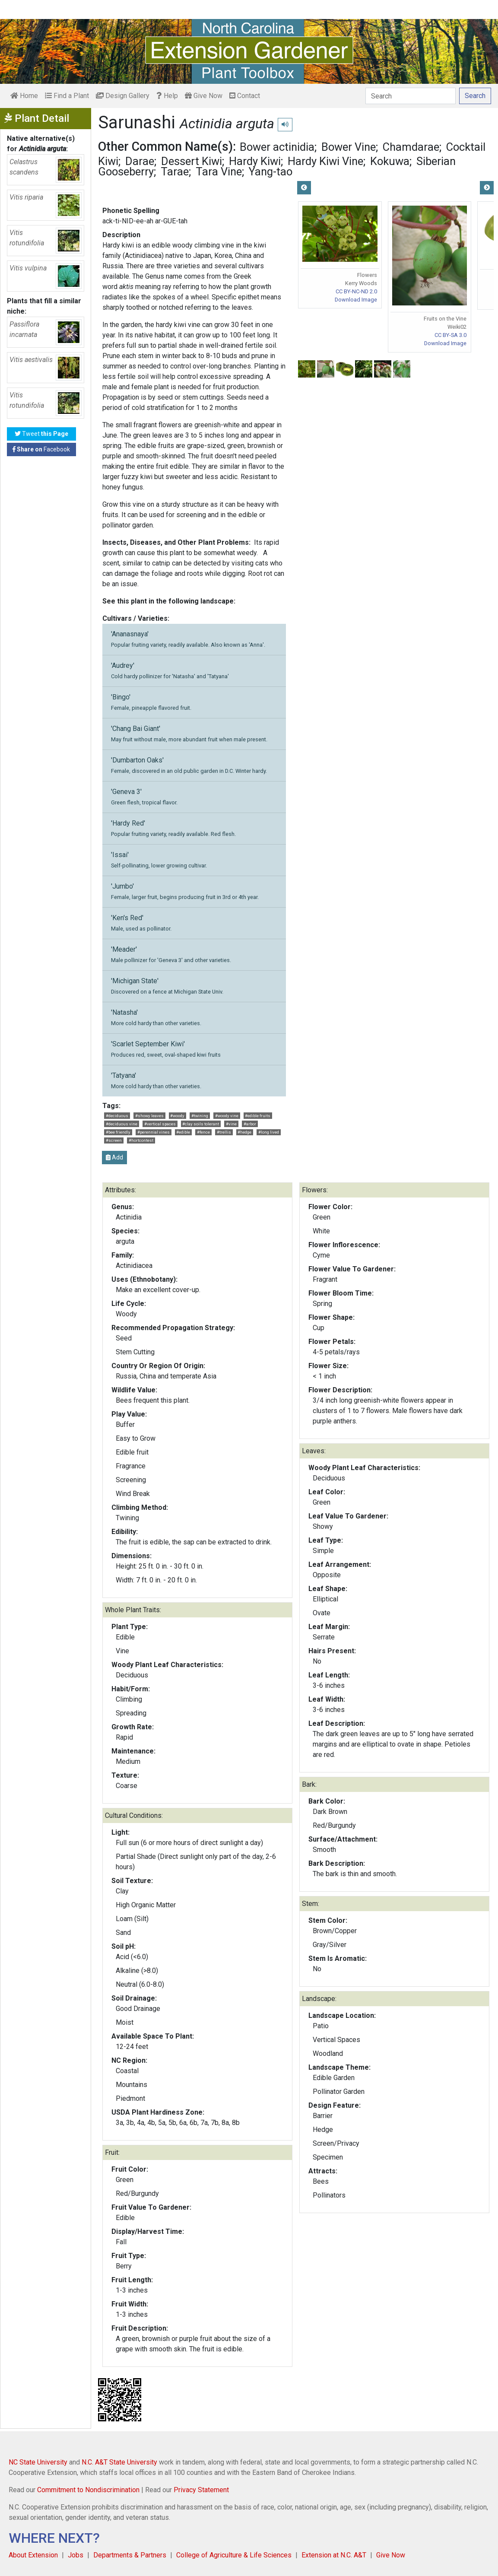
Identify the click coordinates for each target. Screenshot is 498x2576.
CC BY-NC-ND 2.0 (356, 291)
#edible (183, 1132)
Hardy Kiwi (255, 161)
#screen (114, 1140)
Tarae (175, 171)
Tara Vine (219, 171)
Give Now (203, 96)
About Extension (33, 2555)
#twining (199, 1115)
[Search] (410, 96)
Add (114, 1157)
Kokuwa (389, 161)
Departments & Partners (129, 2555)
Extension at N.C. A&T (333, 2555)
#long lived (268, 1132)
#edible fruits (257, 1115)
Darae (139, 161)
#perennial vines (153, 1132)
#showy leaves (149, 1115)
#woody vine (226, 1115)
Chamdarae (411, 146)
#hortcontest (141, 1140)
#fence (203, 1132)
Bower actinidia (277, 146)
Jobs (75, 2555)
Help (167, 96)
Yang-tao (270, 171)
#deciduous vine (121, 1123)
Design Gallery (122, 96)
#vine (231, 1123)
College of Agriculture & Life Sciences (234, 2555)
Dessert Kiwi (191, 161)
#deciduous (117, 1115)
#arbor (250, 1123)
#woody (177, 1115)
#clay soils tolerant (200, 1123)
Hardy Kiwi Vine (325, 161)
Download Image (356, 299)
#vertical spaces (160, 1123)
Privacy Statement (201, 2490)
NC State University (38, 2462)
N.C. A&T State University (119, 2462)
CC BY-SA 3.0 (450, 335)
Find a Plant (67, 96)
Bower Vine (348, 146)
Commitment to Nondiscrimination (88, 2490)
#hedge (244, 1132)
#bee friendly (118, 1132)
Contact (244, 96)
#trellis (224, 1132)
